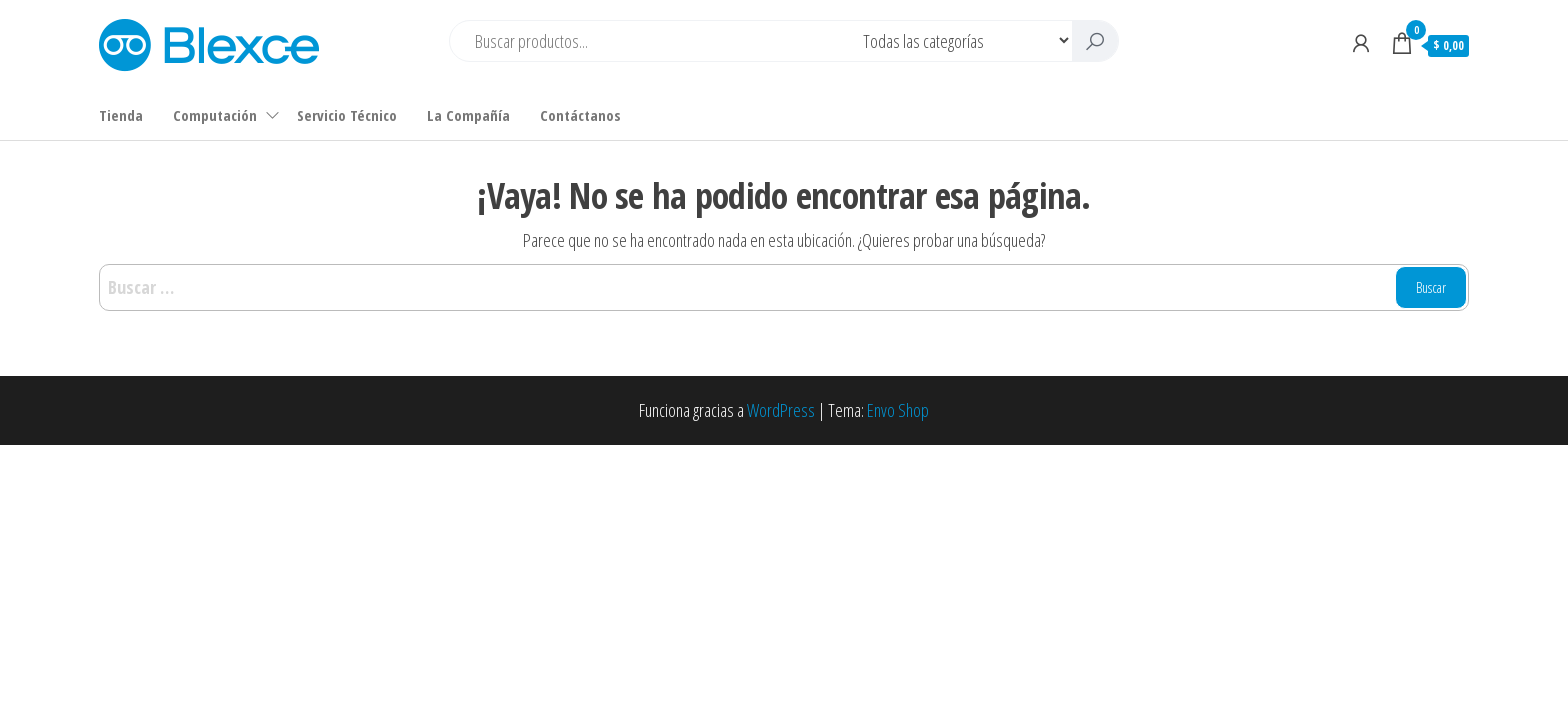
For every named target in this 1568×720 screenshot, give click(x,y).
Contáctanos (580, 115)
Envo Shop (898, 410)
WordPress (781, 410)
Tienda (121, 115)
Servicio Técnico (347, 115)
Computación (215, 115)
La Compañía (468, 115)
